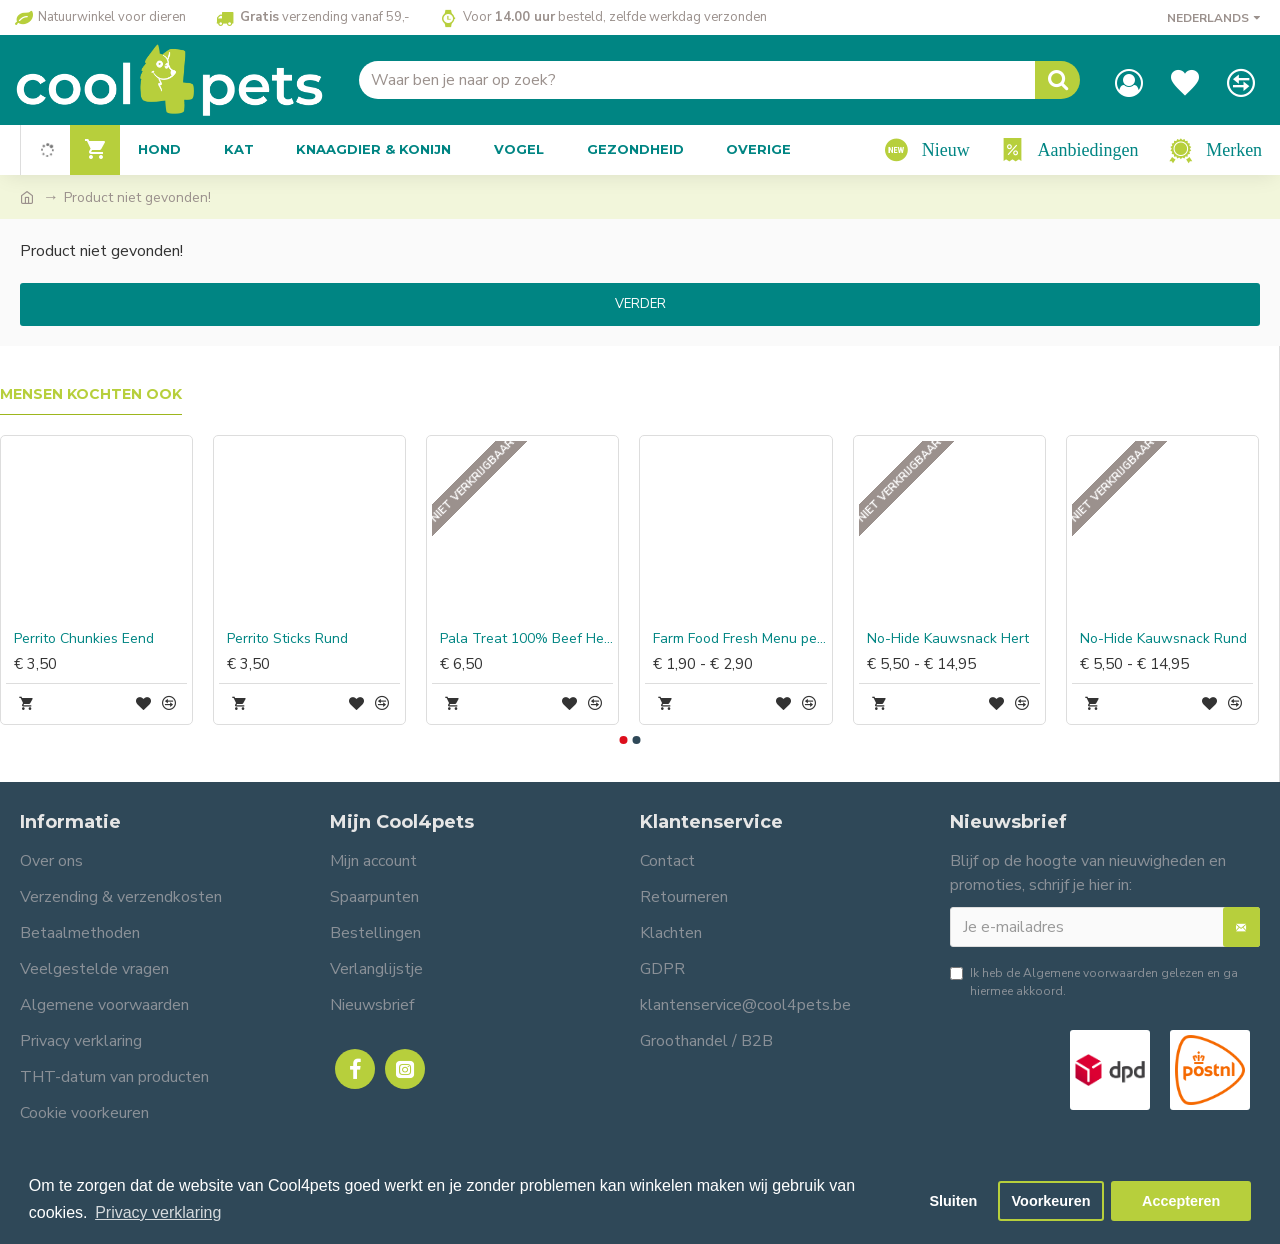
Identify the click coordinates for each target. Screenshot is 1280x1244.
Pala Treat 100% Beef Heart (526, 639)
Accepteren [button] (1181, 1201)
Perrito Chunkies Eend (84, 639)
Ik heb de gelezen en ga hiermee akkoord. (1094, 981)
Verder (640, 304)
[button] (623, 740)
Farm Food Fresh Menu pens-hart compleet (739, 639)
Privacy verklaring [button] (158, 1212)
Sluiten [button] (953, 1201)
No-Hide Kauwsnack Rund (1163, 639)
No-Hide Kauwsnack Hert (948, 639)
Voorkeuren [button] (1051, 1201)
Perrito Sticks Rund (287, 639)
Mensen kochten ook (91, 394)
